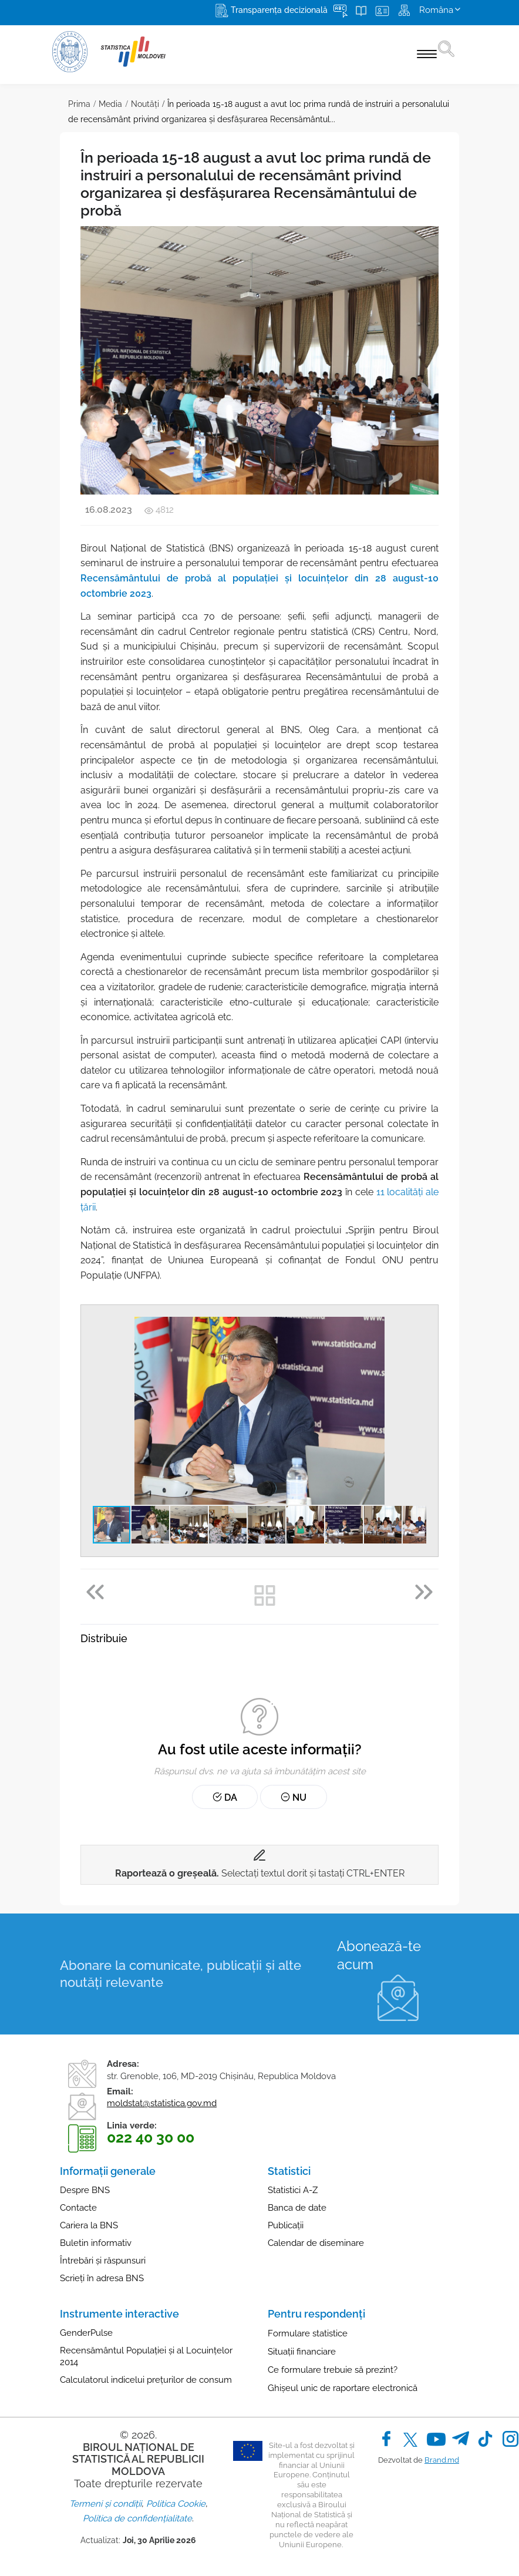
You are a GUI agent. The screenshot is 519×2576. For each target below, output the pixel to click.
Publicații (286, 2225)
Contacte (78, 2207)
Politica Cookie (175, 2503)
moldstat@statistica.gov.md (162, 2103)
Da (225, 1797)
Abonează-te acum (379, 1955)
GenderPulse (86, 2333)
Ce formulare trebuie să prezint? (332, 2370)
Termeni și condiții (105, 2503)
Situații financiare (302, 2351)
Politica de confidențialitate (137, 2518)
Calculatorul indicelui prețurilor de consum (146, 2380)
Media (110, 104)
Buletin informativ (96, 2243)
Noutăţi (145, 104)
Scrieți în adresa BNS (102, 2278)
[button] (415, 1327)
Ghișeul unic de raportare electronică (342, 2388)
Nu (293, 1797)
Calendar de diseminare (316, 2243)
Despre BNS (85, 2190)
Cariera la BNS (89, 2225)
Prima (79, 104)
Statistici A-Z (293, 2190)
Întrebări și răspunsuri (103, 2260)
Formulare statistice (308, 2333)
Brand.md (441, 2460)
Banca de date (297, 2207)
